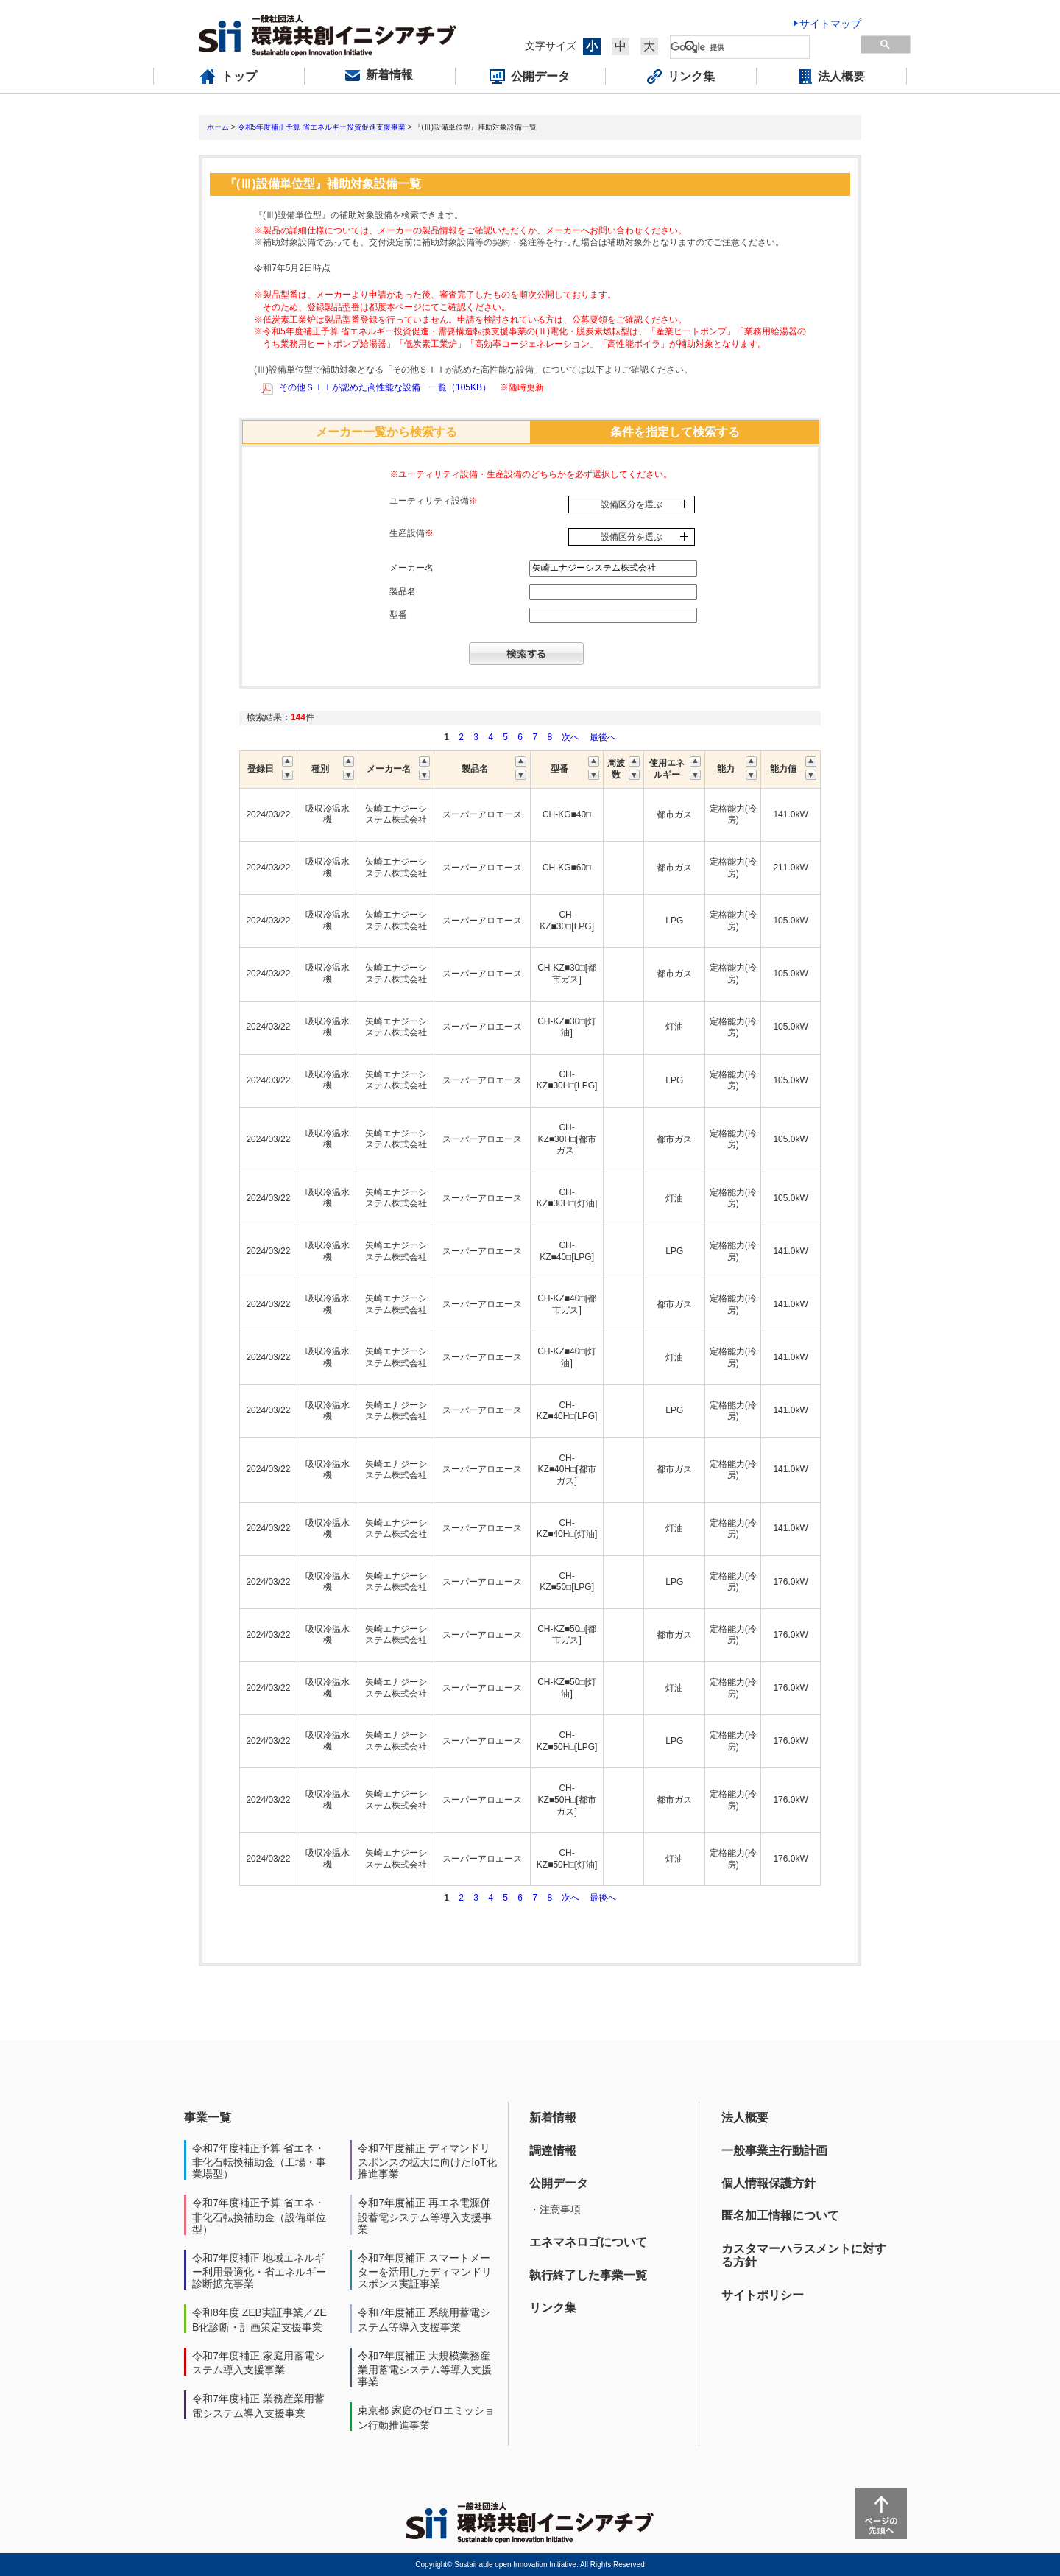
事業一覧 (207, 2117)
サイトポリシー (762, 2295)
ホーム (218, 127)
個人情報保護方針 (768, 2183)
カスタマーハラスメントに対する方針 (803, 2255)
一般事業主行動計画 (774, 2150)
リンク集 (552, 2307)
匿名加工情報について (780, 2215)
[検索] (740, 47)
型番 (398, 615)
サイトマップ (830, 23)
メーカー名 (411, 568)
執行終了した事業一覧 (588, 2275)
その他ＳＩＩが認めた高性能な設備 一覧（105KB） (385, 387)
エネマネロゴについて (588, 2242)
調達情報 (552, 2150)
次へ (570, 737)
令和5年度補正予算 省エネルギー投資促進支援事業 (322, 127)
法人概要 (744, 2117)
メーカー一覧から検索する (386, 432)
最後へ (603, 737)
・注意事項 (555, 2209)
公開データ (558, 2183)
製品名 (402, 591)
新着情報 (552, 2117)
